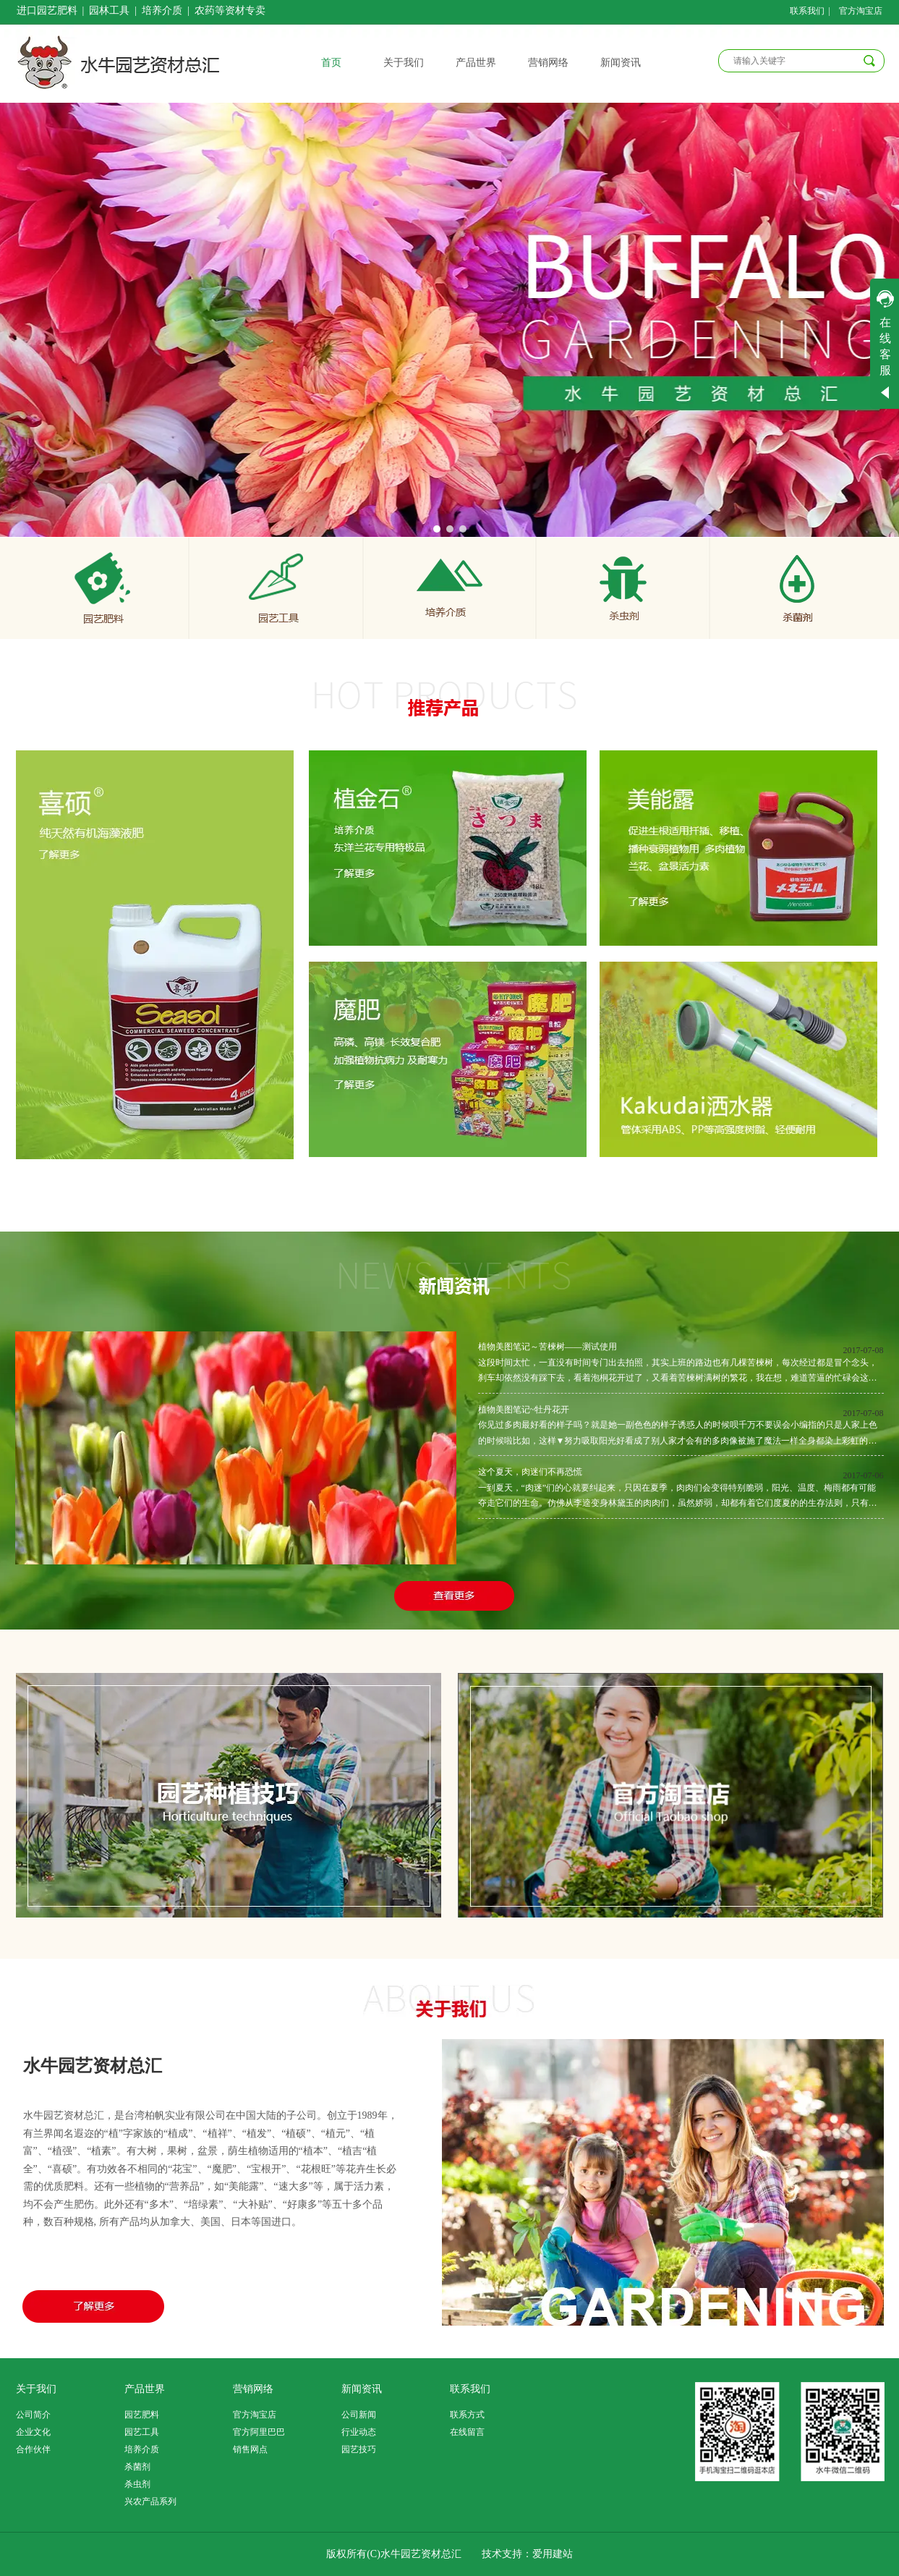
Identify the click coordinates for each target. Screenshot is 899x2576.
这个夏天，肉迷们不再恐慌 (530, 1472)
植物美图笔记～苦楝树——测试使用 (547, 1347)
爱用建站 (552, 2554)
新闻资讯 (361, 2389)
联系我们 (470, 2389)
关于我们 (36, 2389)
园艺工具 (141, 2432)
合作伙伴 (33, 2449)
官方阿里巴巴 (259, 2432)
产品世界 (144, 2389)
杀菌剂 (137, 2467)
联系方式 (467, 2415)
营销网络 (253, 2389)
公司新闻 (358, 2415)
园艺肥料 (141, 2415)
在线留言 (467, 2432)
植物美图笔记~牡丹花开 (524, 1409)
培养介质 (141, 2449)
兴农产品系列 (150, 2501)
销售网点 (250, 2449)
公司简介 (33, 2415)
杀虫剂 (137, 2484)
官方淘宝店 (254, 2415)
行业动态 (358, 2432)
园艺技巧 (358, 2449)
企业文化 (33, 2432)
